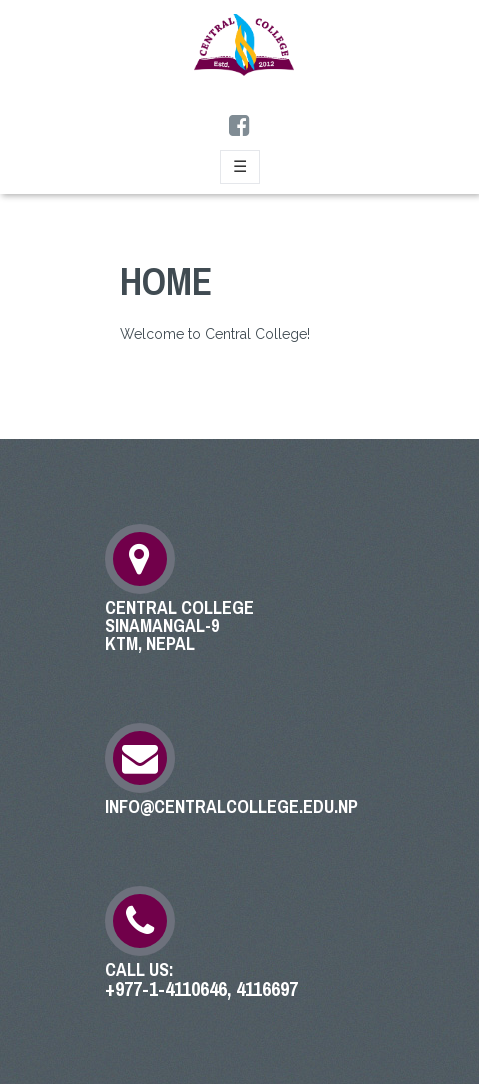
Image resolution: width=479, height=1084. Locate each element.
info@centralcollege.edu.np (231, 807)
